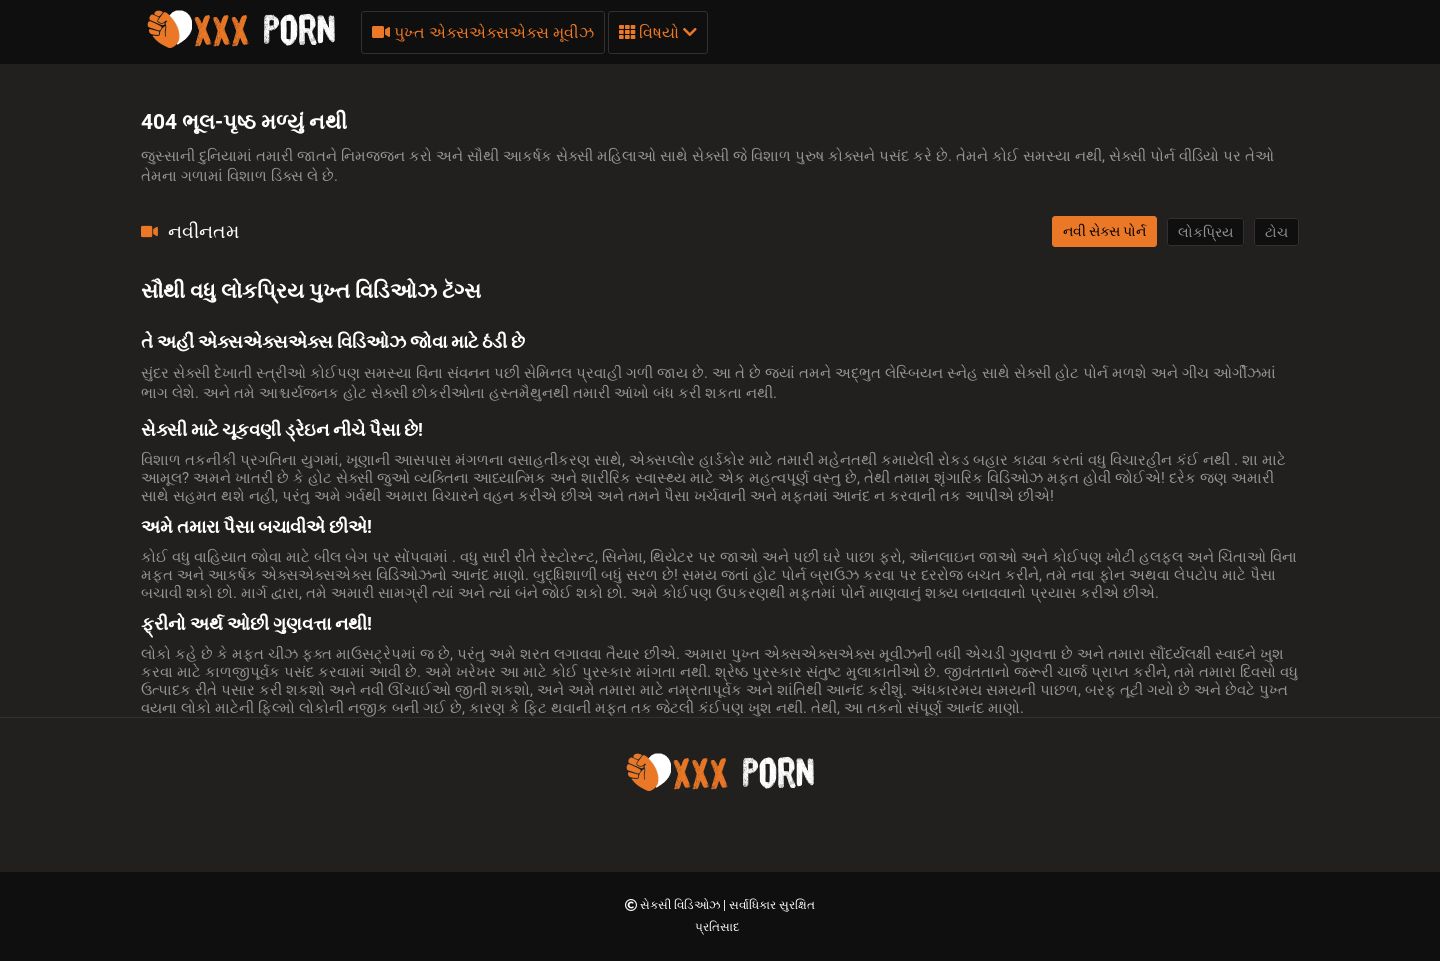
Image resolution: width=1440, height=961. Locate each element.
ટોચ (1276, 232)
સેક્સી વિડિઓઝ (681, 905)
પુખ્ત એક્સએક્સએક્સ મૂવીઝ (483, 32)
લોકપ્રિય (1205, 232)
